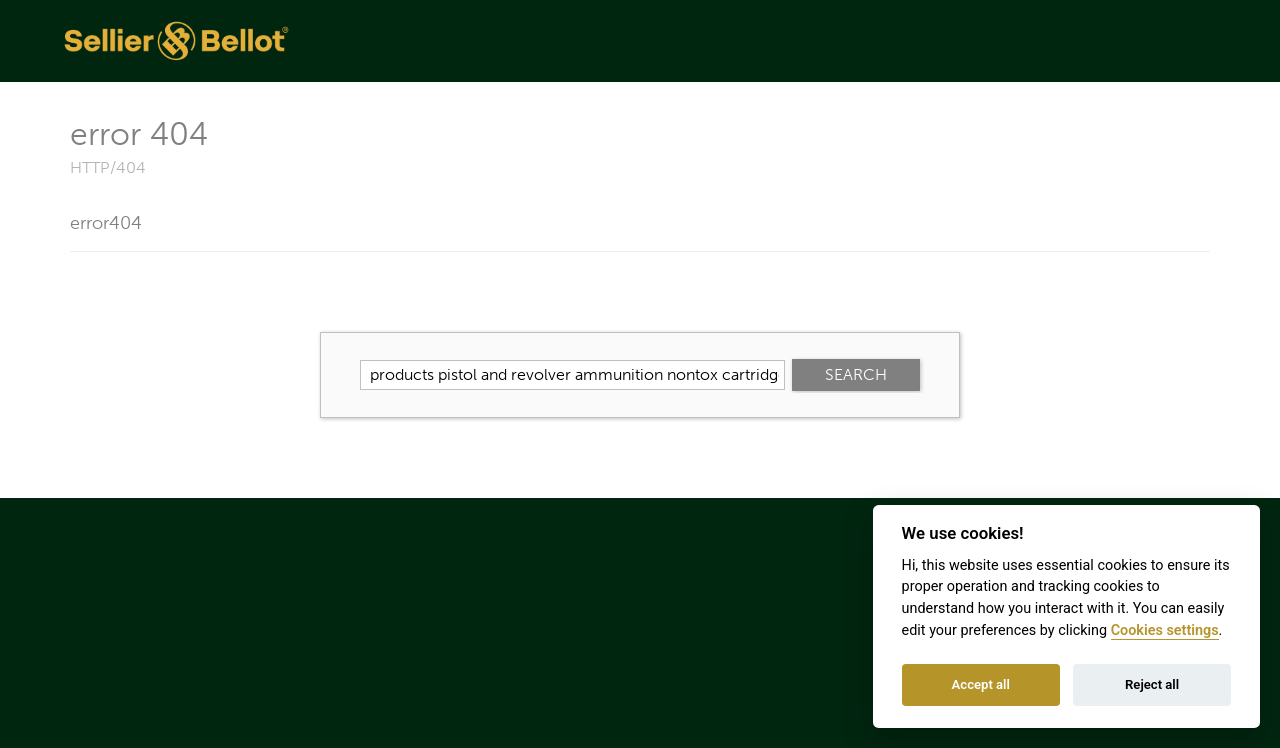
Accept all (981, 684)
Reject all (1152, 684)
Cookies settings (1165, 630)
